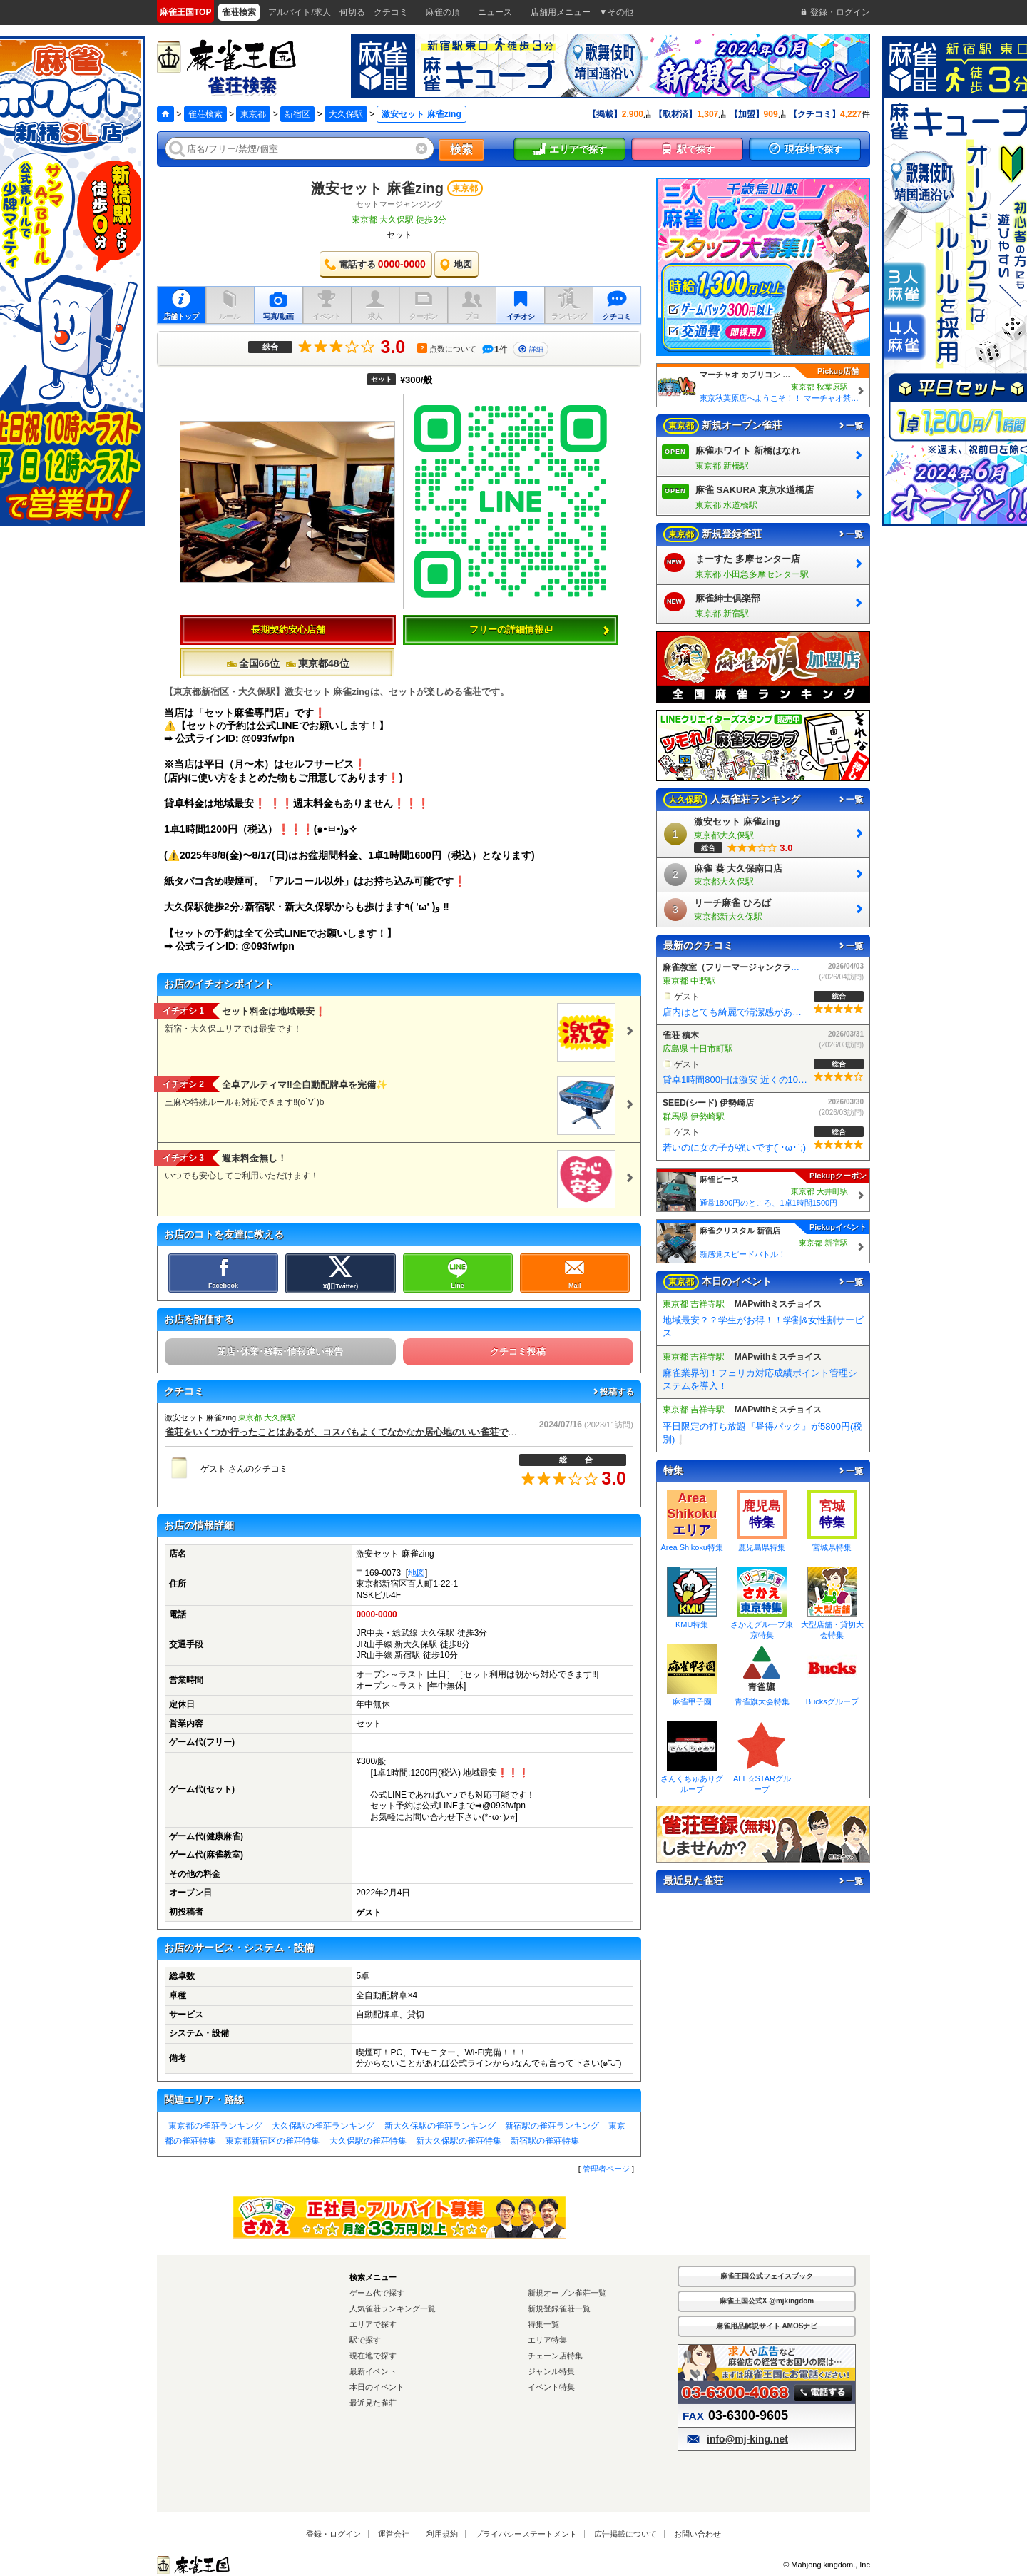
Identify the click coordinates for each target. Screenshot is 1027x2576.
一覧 (850, 426)
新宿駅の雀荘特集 (545, 2141)
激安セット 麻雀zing (377, 188)
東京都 (253, 114)
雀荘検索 (205, 114)
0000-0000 (376, 1614)
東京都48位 (317, 663)
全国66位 (253, 663)
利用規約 (442, 2534)
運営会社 (393, 2534)
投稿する (612, 1392)
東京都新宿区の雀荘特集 (272, 2141)
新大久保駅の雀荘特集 (458, 2141)
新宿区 (297, 114)
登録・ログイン (333, 2534)
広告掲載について (625, 2534)
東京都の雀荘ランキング (215, 2126)
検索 (461, 149)
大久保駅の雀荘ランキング (323, 2126)
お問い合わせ (697, 2534)
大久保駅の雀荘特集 (368, 2141)
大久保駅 (346, 114)
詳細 (530, 349)
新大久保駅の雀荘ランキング (440, 2126)
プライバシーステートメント (526, 2534)
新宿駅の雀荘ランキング (552, 2126)
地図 (416, 1573)
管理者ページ (606, 2168)
